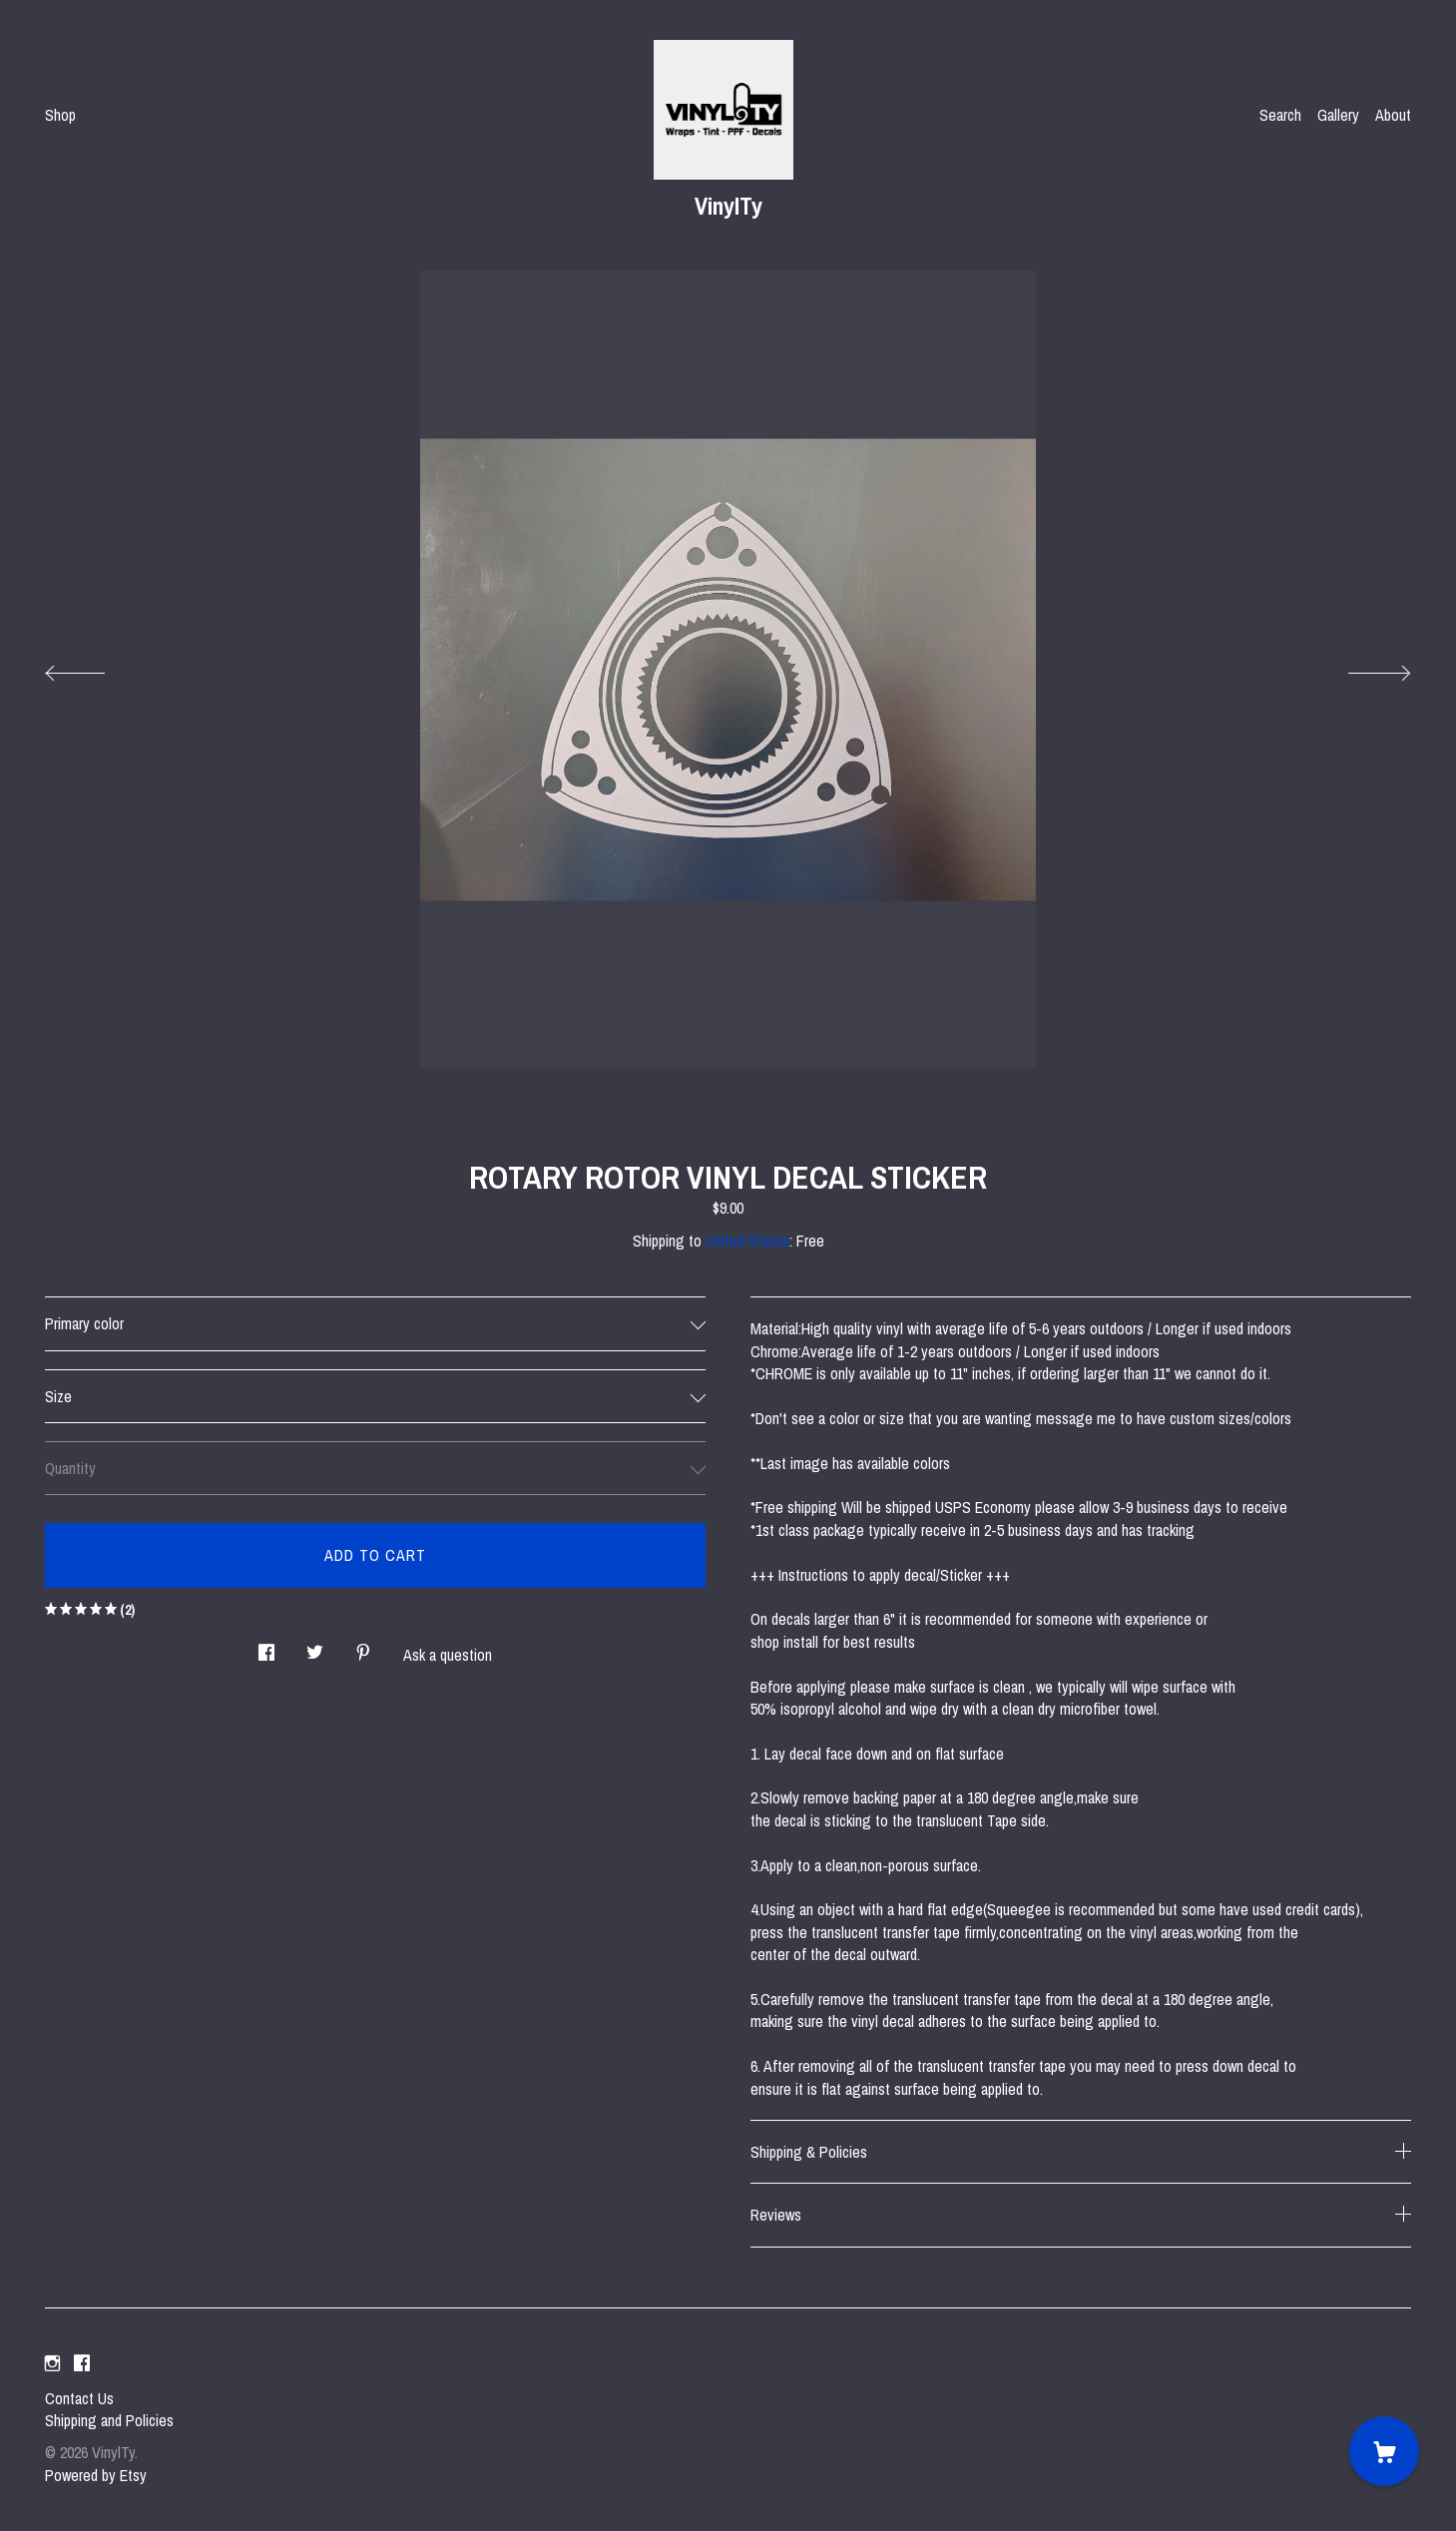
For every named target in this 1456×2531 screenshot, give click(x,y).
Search (1280, 115)
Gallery (1338, 115)
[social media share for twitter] (314, 1646)
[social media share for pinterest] (363, 1646)
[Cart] (1384, 2451)
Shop (60, 115)
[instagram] (52, 2364)
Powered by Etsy (96, 2475)
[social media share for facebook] (266, 1646)
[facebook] (82, 2364)
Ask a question (447, 1655)
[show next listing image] (1361, 668)
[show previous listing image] (95, 668)
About (1393, 115)
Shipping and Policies (109, 2420)
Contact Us (79, 2398)
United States (747, 1241)
